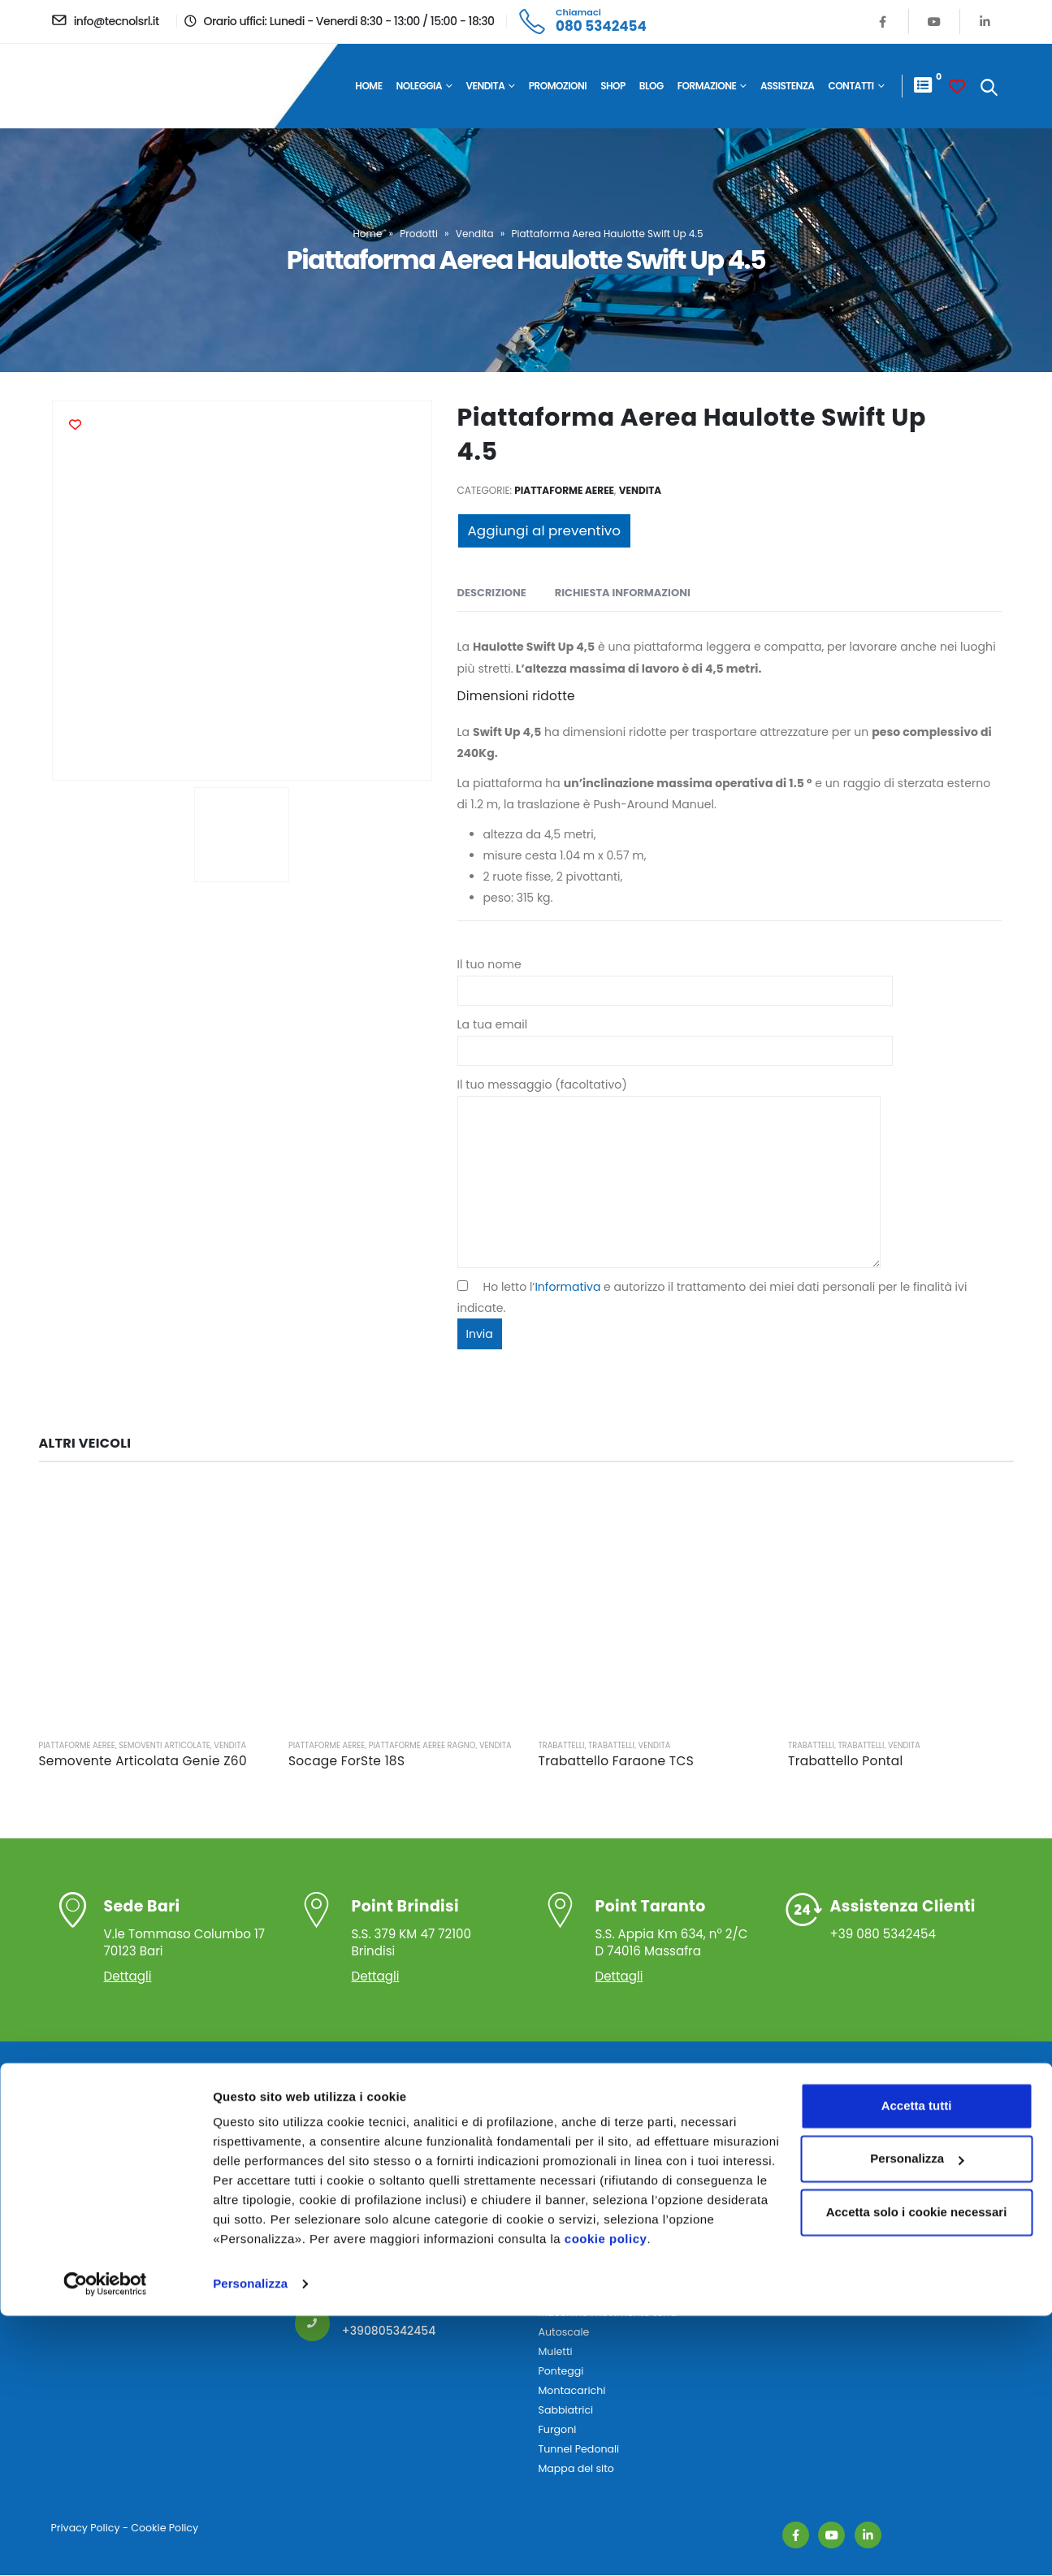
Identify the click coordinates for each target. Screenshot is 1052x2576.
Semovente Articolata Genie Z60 (143, 1760)
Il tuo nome (675, 977)
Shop (613, 86)
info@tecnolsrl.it (388, 2246)
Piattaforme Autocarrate (601, 2177)
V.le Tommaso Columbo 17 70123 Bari (186, 1928)
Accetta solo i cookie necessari (916, 2472)
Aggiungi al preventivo (544, 530)
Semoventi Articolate (164, 1745)
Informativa (567, 1287)
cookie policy (606, 2499)
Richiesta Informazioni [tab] (623, 592)
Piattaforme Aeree (564, 490)
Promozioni (558, 86)
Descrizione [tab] (491, 592)
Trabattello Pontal (845, 1760)
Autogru (559, 2294)
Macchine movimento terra (608, 2313)
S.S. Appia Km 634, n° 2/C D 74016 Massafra (675, 1928)
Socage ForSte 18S (346, 1760)
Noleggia (419, 86)
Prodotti (419, 233)
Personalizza (250, 2544)
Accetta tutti (916, 2366)
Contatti (850, 86)
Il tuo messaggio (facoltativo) (669, 1132)
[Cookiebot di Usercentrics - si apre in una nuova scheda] (105, 2544)
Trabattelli (562, 1745)
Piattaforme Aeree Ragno (422, 1745)
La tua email (675, 1037)
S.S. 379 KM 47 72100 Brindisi (431, 1928)
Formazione (707, 86)
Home (368, 86)
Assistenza (787, 86)
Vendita (485, 86)
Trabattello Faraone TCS (617, 1760)
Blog (651, 86)
